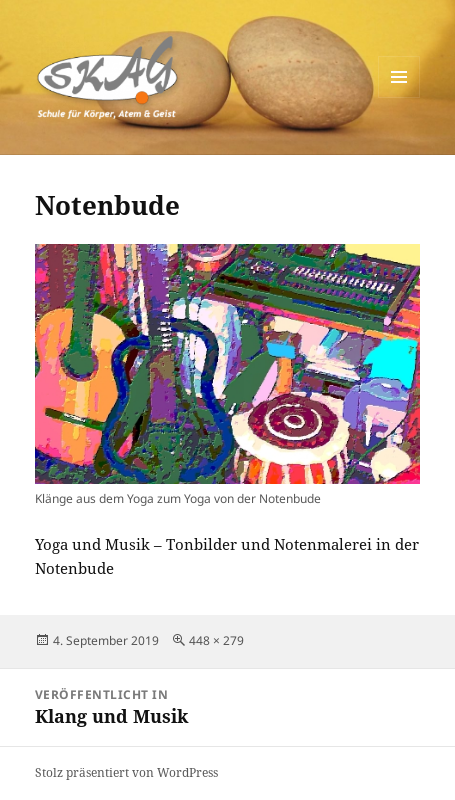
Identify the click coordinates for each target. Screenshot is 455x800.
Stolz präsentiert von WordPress (126, 772)
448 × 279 (216, 640)
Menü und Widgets (399, 97)
